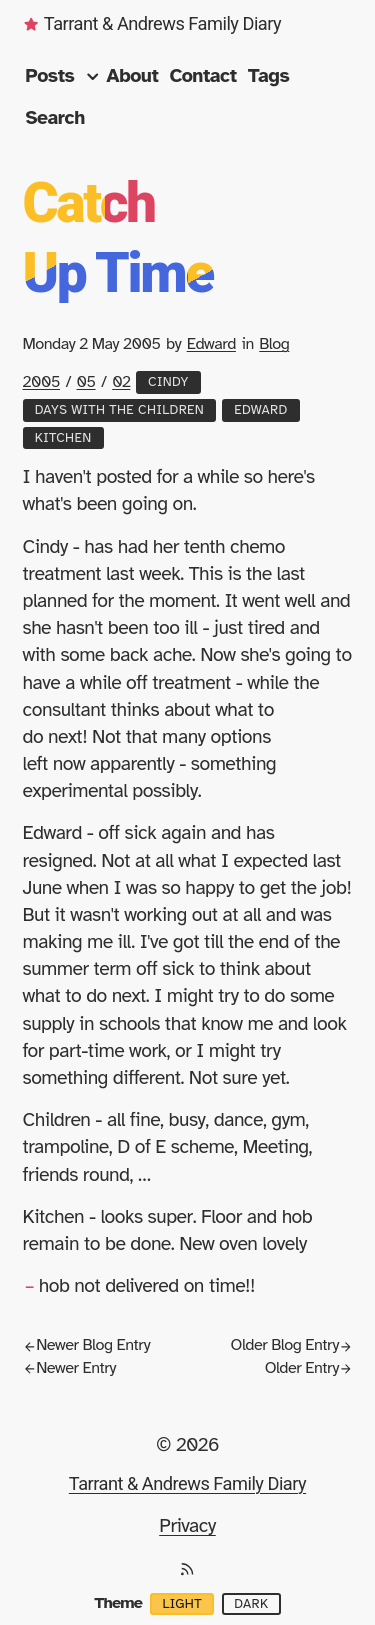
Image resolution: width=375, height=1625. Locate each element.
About (132, 76)
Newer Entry (70, 1368)
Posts (64, 76)
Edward (211, 344)
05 (86, 382)
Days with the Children (119, 410)
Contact (203, 76)
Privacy (187, 1526)
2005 (41, 382)
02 (121, 382)
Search (55, 118)
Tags (269, 76)
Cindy (168, 382)
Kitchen (63, 438)
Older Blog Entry (292, 1345)
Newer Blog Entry (87, 1345)
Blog (274, 344)
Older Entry (309, 1368)
